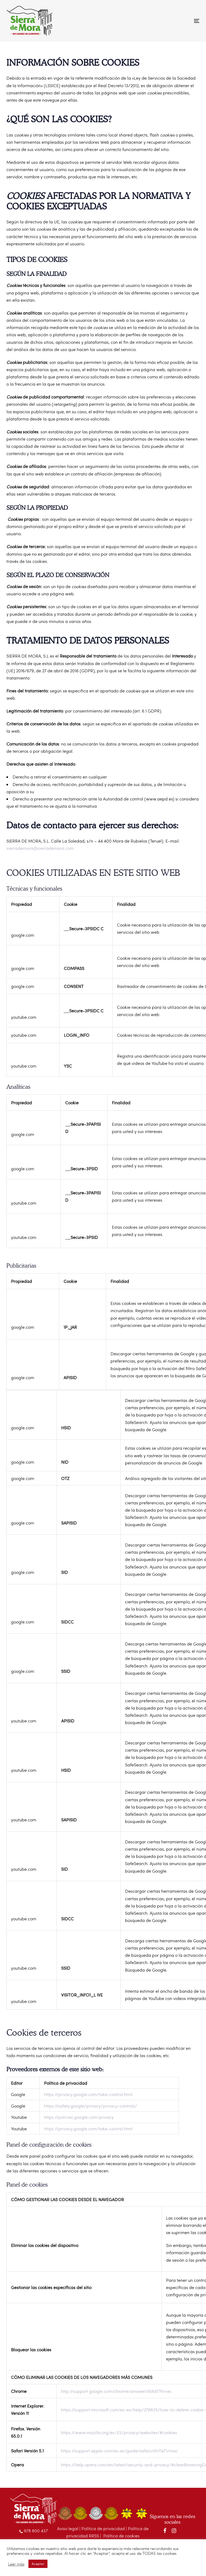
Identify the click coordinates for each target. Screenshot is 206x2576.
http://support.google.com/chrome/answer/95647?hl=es (116, 2391)
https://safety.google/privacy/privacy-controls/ (90, 2106)
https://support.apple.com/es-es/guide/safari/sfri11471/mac (119, 2450)
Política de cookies (121, 2535)
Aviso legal (67, 2528)
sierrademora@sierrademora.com (40, 848)
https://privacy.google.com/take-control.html (88, 2094)
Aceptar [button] (38, 2563)
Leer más (16, 2564)
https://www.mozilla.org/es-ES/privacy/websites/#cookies (119, 2432)
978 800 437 (33, 2530)
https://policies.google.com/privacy (79, 2117)
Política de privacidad (103, 2528)
